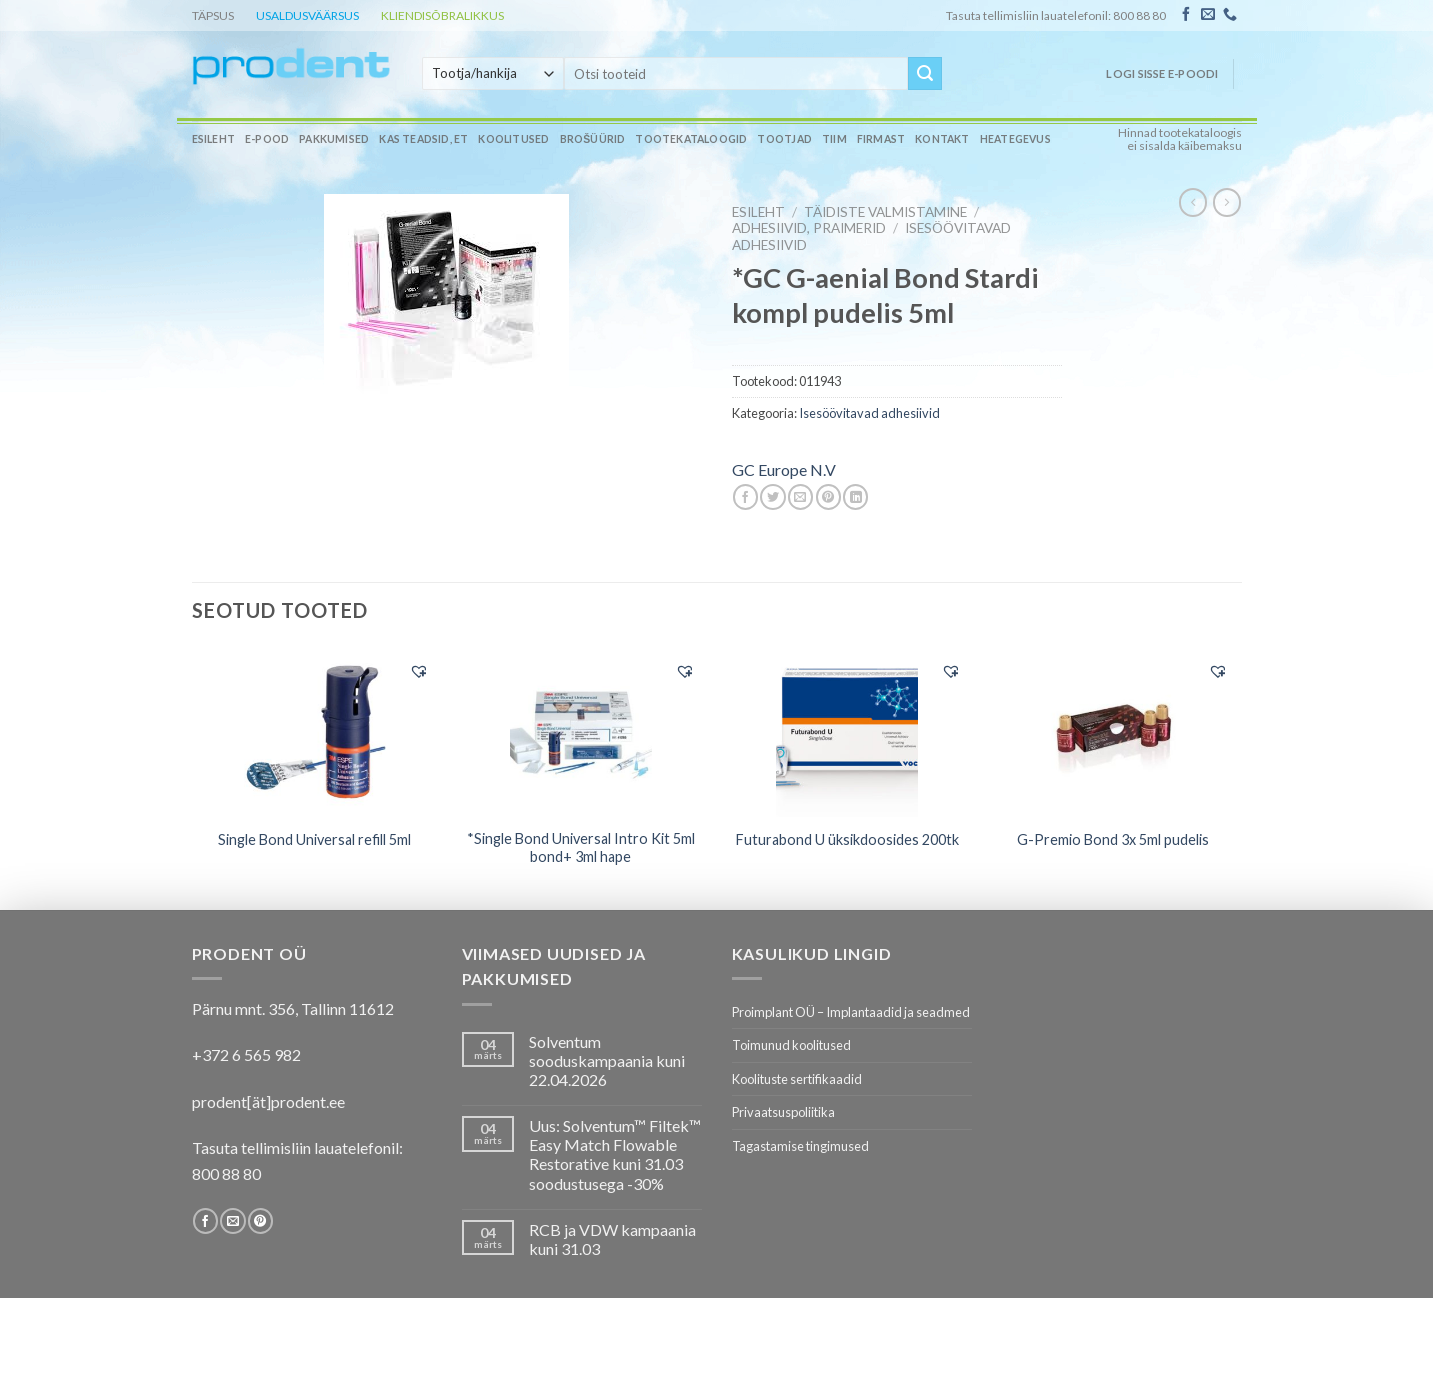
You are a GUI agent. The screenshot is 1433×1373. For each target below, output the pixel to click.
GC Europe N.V (784, 469)
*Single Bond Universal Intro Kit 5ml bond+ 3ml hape (581, 848)
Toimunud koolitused (791, 1045)
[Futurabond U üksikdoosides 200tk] (847, 733)
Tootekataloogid (691, 139)
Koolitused (513, 139)
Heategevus (1015, 139)
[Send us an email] (1208, 15)
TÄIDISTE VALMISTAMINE (885, 212)
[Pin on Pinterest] (828, 497)
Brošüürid (593, 139)
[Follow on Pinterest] (260, 1221)
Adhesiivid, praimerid (809, 228)
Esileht (213, 139)
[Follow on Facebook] (1186, 15)
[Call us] (1230, 15)
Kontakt (942, 139)
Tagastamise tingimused (800, 1146)
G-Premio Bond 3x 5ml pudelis (1113, 839)
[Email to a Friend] (800, 497)
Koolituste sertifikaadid (797, 1079)
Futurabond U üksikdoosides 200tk (847, 839)
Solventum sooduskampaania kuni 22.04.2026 (607, 1060)
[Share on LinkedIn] (855, 497)
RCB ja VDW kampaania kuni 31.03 (612, 1239)
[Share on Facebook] (745, 497)
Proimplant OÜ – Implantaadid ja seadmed (851, 1012)
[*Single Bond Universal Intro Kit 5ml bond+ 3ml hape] (581, 733)
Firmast (881, 139)
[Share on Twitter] (772, 497)
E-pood (267, 139)
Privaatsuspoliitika (783, 1112)
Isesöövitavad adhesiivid (869, 413)
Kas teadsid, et (423, 139)
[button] (419, 671)
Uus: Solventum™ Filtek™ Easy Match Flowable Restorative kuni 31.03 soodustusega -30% (615, 1154)
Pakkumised (334, 139)
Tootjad (784, 139)
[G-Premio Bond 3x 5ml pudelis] (1113, 733)
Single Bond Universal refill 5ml (314, 839)
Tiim (834, 139)
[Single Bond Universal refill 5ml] (314, 733)
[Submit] (925, 74)
